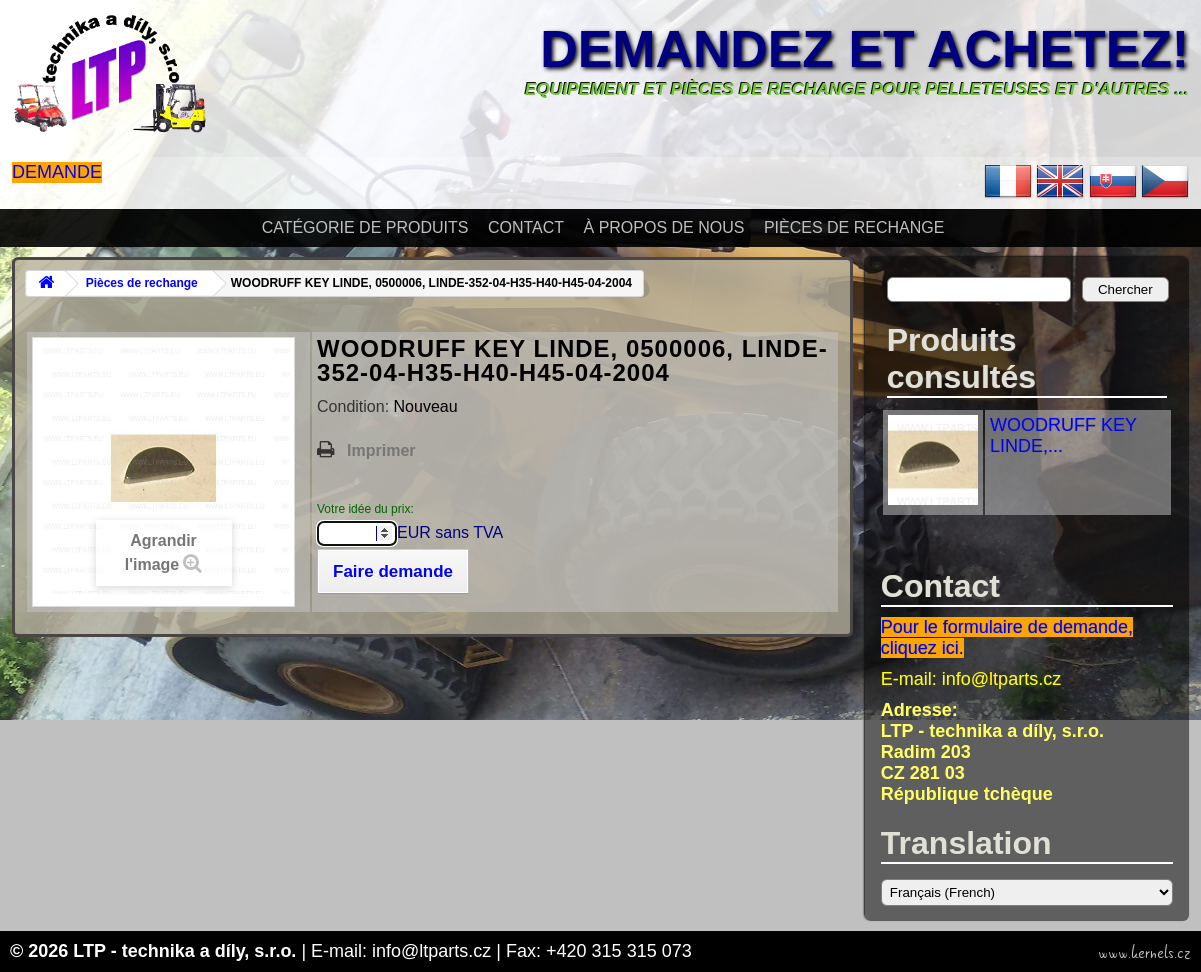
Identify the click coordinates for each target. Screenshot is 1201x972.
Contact (526, 227)
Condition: (355, 406)
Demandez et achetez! (864, 49)
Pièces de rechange (854, 227)
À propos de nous (664, 227)
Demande (57, 172)
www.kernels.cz (1144, 953)
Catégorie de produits (365, 227)
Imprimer (381, 450)
